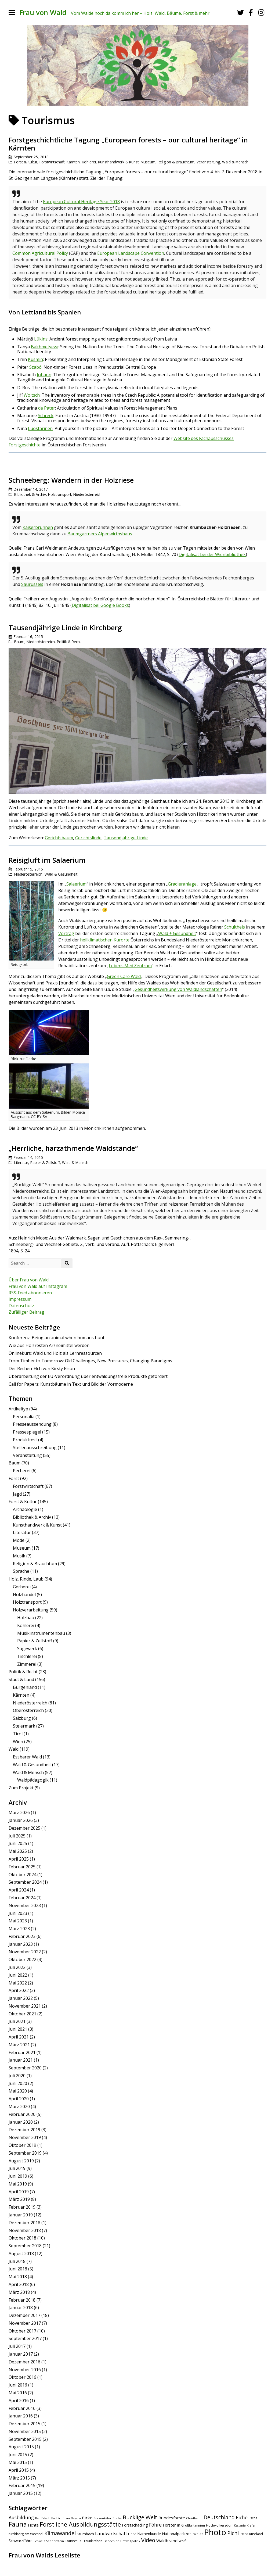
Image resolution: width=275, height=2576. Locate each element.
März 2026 (19, 1812)
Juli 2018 (17, 2261)
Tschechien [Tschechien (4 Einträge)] (111, 2541)
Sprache (21, 1571)
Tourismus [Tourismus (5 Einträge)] (73, 2541)
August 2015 (21, 2447)
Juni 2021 (18, 2029)
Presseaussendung (32, 1424)
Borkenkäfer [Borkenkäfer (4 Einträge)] (102, 2518)
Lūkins (41, 339)
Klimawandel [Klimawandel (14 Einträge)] (60, 2533)
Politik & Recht (69, 641)
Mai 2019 (18, 2184)
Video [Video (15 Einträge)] (148, 2540)
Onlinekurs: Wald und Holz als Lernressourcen (55, 1353)
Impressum (20, 1299)
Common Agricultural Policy (40, 253)
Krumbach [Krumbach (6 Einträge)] (85, 2533)
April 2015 (19, 2470)
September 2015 (25, 2439)
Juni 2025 (18, 1843)
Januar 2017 (21, 2354)
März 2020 (19, 2106)
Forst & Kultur (25, 161)
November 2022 (25, 1952)
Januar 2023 (21, 1944)
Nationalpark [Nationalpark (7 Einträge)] (173, 2533)
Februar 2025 (22, 1867)
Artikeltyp (18, 1409)
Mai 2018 (18, 2277)
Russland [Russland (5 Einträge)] (256, 2534)
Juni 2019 (18, 2176)
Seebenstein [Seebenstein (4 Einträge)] (55, 2541)
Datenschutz (21, 1306)
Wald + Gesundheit (177, 933)
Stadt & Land (21, 1679)
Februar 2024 (22, 1898)
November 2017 (25, 2323)
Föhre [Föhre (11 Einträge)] (155, 2524)
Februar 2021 (22, 2052)
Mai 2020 (18, 2091)
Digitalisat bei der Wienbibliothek (212, 554)
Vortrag (66, 933)
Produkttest (25, 1440)
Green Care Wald (124, 976)
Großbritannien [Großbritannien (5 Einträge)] (193, 2525)
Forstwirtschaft (51, 161)
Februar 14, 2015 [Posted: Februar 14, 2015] (28, 1157)
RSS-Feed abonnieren (30, 1293)
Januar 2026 (21, 1820)
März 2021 (19, 2045)
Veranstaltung (208, 161)
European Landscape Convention (130, 253)
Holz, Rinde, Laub (26, 1579)
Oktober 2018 (22, 2238)
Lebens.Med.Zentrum (130, 966)
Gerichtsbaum (59, 838)
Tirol (18, 1734)
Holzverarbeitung (31, 1610)
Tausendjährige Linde (126, 838)
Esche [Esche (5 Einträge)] (253, 2518)
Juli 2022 (17, 1967)
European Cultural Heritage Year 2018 (81, 202)
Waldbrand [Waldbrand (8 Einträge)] (167, 2540)
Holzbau (25, 1618)
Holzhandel (24, 1594)
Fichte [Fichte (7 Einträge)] (33, 2525)
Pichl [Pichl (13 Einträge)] (233, 2533)
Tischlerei (27, 1656)
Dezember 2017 (24, 2315)
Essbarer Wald (27, 1757)
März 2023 (19, 1929)
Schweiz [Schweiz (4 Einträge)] (39, 2541)
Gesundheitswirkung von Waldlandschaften (178, 989)
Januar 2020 (21, 2122)
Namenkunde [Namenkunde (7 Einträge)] (149, 2533)
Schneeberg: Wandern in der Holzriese (71, 480)
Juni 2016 (18, 2385)
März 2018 (19, 2292)
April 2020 (19, 2099)
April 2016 (19, 2400)
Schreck (45, 415)
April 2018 (19, 2284)
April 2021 (19, 2037)
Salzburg (22, 1718)
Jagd (17, 1494)
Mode (18, 1540)
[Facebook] (251, 12)
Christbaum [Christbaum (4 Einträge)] (194, 2518)
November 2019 (25, 2137)
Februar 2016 (22, 2408)
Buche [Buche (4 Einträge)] (117, 2518)
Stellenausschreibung (35, 1447)
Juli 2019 (17, 2168)
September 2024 (25, 1882)
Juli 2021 (17, 2021)
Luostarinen (40, 428)
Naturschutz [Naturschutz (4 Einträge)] (194, 2534)
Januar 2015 (21, 2493)
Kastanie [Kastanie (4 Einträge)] (240, 2525)
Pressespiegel (27, 1432)
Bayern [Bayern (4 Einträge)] (76, 2518)
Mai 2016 (18, 2393)
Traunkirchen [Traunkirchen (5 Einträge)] (92, 2541)
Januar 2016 (21, 2416)
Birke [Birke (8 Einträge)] (87, 2517)
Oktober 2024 (22, 1875)
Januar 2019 (21, 2215)
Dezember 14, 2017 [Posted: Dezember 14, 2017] (31, 489)
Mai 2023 (18, 1921)
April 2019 (19, 2192)
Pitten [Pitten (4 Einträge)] (244, 2534)
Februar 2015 (22, 2485)
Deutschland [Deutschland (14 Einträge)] (219, 2517)
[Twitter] (241, 12)
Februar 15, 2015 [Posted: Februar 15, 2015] (28, 869)
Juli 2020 (17, 2076)
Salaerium (76, 884)
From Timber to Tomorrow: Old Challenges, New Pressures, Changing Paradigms (90, 1361)
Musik (19, 1556)
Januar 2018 (21, 2307)
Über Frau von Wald (29, 1280)
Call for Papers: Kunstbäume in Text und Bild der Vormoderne (71, 1384)
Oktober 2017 (22, 2331)
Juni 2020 (18, 2083)
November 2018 (25, 2230)
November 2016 (25, 2370)
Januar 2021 (21, 2060)
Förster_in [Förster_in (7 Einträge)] (171, 2525)
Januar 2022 (21, 1998)
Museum (148, 161)
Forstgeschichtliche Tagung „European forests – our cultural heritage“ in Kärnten (128, 143)
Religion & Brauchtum (176, 161)
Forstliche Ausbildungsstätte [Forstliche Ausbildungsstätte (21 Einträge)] (80, 2524)
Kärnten (73, 161)
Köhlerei (89, 161)
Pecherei (21, 1471)
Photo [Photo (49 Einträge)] (215, 2532)
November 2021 (25, 2006)
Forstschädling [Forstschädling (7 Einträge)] (135, 2525)
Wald (14, 1749)
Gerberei (22, 1587)
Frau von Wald (43, 12)
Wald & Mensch (235, 161)
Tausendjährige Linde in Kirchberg (65, 627)
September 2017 (25, 2338)
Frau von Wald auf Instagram (38, 1286)
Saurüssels (32, 584)
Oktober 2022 (22, 1959)
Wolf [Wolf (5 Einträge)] (182, 2541)
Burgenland (25, 1687)
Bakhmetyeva (44, 347)
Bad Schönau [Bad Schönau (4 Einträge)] (60, 2518)
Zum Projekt (21, 1788)
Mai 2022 (18, 1983)
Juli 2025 (17, 1836)
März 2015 (19, 2478)
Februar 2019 (22, 2207)
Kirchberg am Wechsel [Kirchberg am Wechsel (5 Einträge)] (26, 2534)
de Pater (46, 408)
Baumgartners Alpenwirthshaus (99, 534)
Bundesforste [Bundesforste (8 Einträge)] (171, 2517)
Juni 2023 (18, 1913)
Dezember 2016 (24, 2362)
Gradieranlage (182, 884)
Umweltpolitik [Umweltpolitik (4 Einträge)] (130, 2541)
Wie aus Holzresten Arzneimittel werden (49, 1345)
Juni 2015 (18, 2454)
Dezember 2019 (24, 2130)
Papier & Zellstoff (45, 1162)
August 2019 (21, 2161)
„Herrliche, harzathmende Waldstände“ (73, 1148)
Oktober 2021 (22, 2014)
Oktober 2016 (22, 2377)
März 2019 (19, 2199)
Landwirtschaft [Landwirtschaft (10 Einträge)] (111, 2533)
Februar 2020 (22, 2114)
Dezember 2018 (24, 2223)
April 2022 (19, 1990)
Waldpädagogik (33, 1780)
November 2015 (25, 2431)
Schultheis (234, 927)
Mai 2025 (18, 1851)
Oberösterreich (28, 1710)
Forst (14, 1478)
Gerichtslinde (88, 838)
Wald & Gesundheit (61, 874)
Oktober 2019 (22, 2145)
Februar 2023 (22, 1936)
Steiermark (24, 1726)
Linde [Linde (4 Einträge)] (132, 2534)
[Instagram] (261, 12)
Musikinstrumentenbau (41, 1633)
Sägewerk (27, 1648)
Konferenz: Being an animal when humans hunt (56, 1338)
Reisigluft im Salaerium (47, 860)
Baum (19, 641)
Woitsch (32, 395)
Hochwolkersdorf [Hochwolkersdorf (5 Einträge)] (219, 2525)
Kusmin (35, 359)
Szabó (35, 367)
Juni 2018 (18, 2269)
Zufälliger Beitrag (26, 1312)
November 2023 (25, 1905)
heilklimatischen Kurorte (104, 940)
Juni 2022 (18, 1975)
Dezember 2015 (24, 2424)
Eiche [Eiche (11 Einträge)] (242, 2517)
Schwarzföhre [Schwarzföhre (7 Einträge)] (20, 2540)
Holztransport (59, 494)
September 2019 (25, 2153)
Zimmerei (26, 1664)
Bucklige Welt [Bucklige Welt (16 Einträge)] (140, 2517)
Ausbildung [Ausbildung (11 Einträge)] (21, 2517)
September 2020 (25, 2068)
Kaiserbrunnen (38, 527)
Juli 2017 (17, 2346)
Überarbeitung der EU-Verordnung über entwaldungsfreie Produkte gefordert (88, 1376)
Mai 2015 (18, 2462)
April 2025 (19, 1859)
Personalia (23, 1417)
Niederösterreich (87, 494)
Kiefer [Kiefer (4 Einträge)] (251, 2525)
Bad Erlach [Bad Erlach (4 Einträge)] (42, 2518)
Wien (18, 1741)
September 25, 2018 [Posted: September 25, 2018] (31, 156)
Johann (44, 375)
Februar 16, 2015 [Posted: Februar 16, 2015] (28, 636)
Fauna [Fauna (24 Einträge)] (18, 2524)
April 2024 (19, 1890)
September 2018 (25, 2246)
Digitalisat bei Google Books (100, 605)
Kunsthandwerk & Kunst (118, 161)
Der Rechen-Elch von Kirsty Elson (42, 1368)
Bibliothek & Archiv (30, 494)
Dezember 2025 (24, 1828)
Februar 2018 (22, 2300)
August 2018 (21, 2253)
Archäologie (25, 1509)
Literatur (21, 1162)
